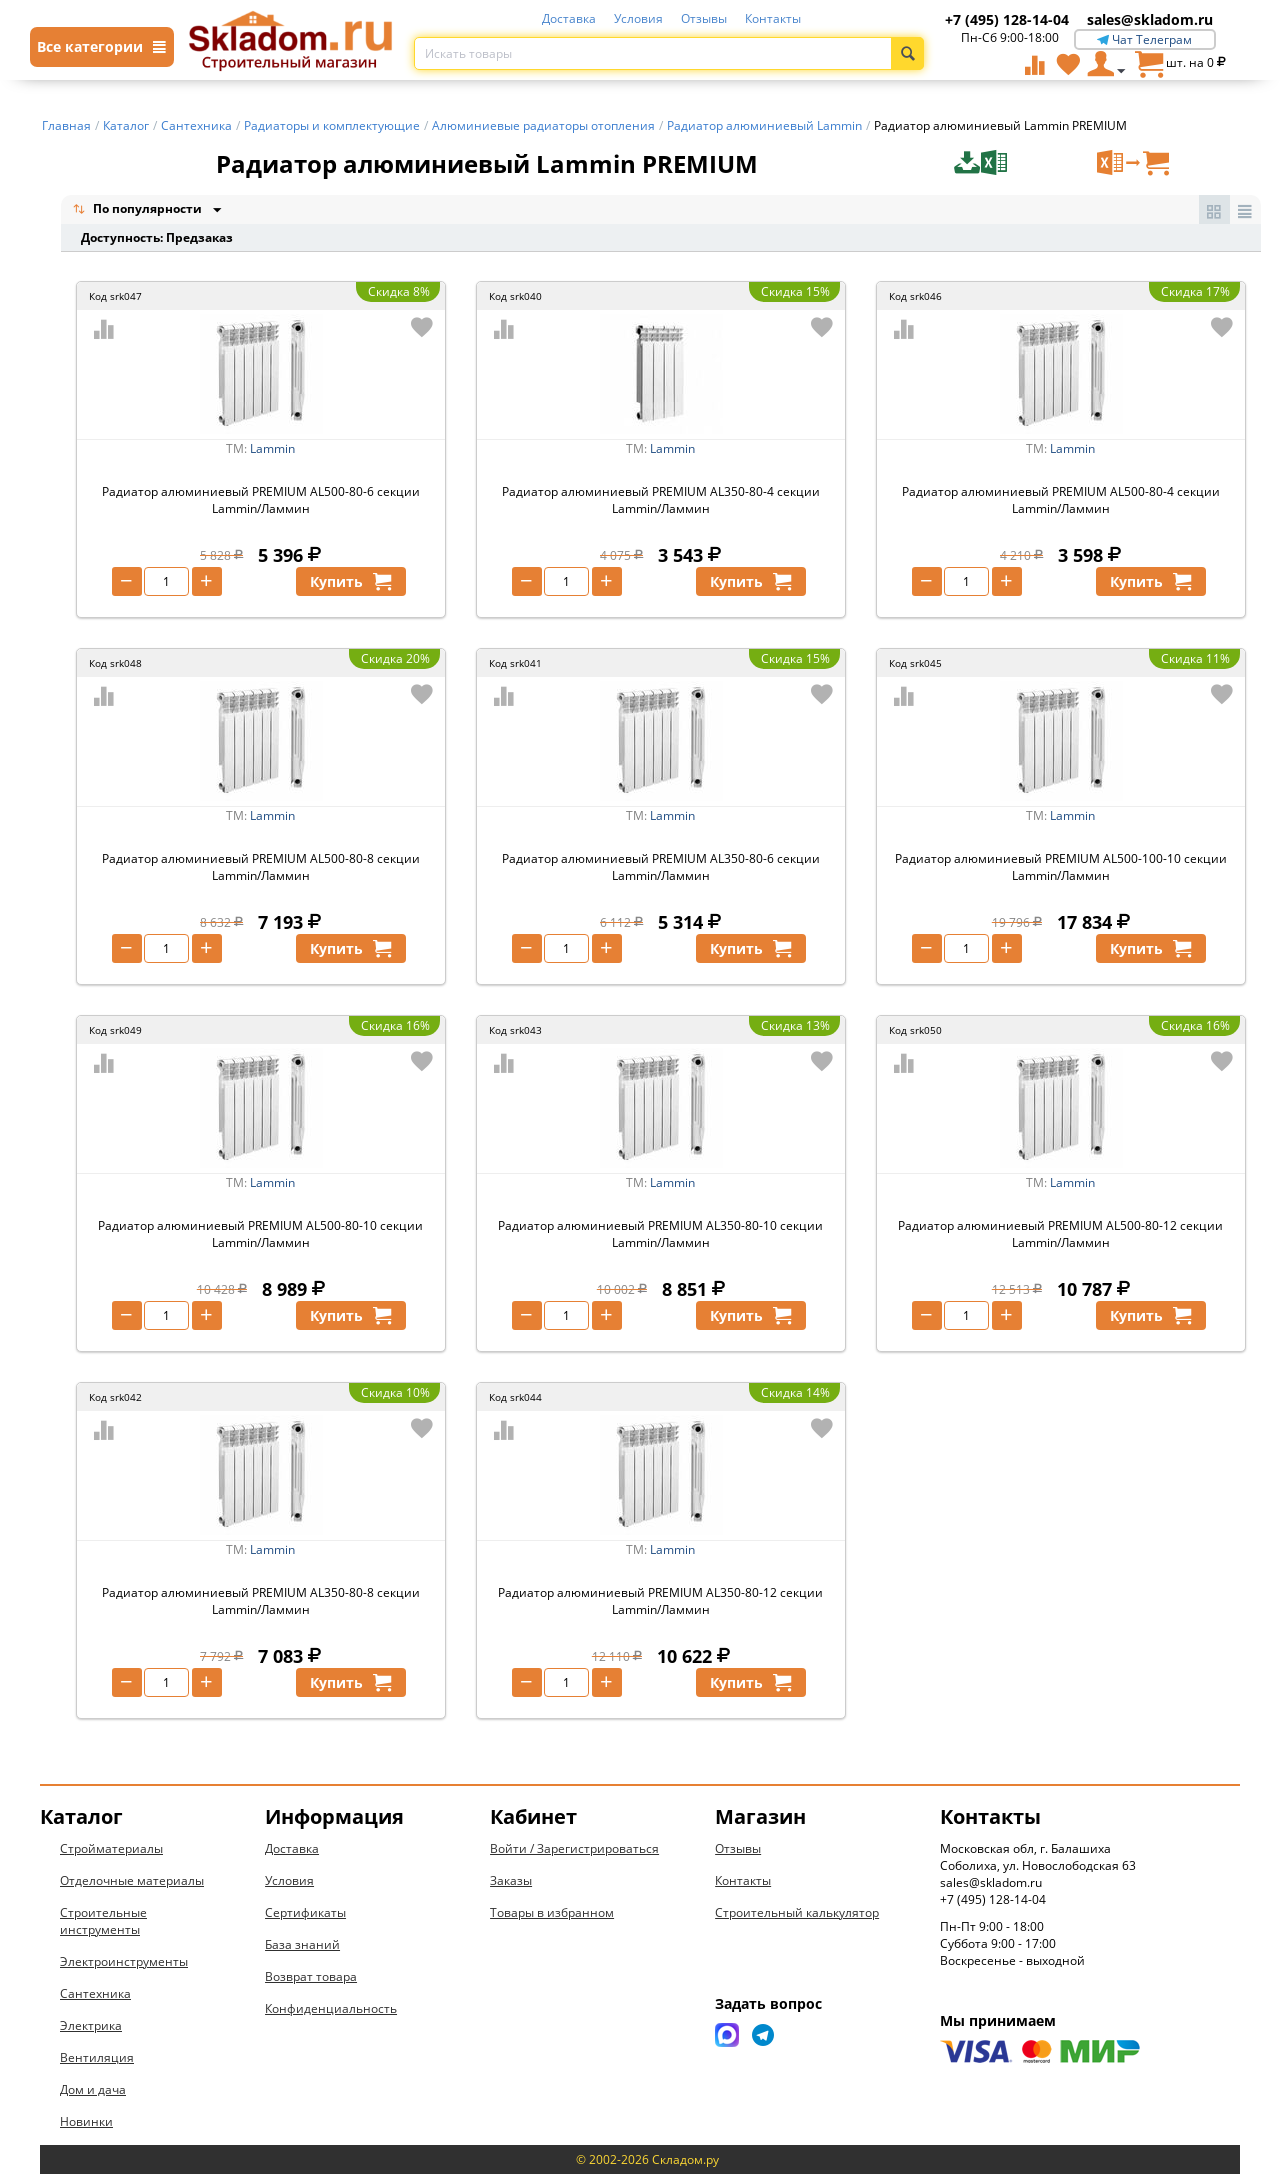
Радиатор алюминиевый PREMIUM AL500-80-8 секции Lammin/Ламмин (261, 869)
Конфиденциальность (331, 2010)
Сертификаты (305, 1914)
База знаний (302, 1946)
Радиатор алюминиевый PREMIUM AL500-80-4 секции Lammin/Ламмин (1061, 502)
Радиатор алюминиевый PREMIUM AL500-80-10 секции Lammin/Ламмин (260, 1236)
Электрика (91, 2027)
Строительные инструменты (103, 1923)
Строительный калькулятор (797, 1914)
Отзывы (704, 18)
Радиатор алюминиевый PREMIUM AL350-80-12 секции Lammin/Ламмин (660, 1603)
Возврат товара (311, 1978)
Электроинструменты (124, 1963)
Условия (638, 18)
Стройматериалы (111, 1850)
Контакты (773, 18)
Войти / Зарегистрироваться (574, 1850)
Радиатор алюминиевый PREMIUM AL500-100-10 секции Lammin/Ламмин (1061, 869)
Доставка (569, 18)
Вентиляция (97, 2059)
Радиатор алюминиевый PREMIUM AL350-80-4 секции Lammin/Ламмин (661, 502)
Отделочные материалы (132, 1882)
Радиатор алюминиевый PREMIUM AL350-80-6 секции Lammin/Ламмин (661, 869)
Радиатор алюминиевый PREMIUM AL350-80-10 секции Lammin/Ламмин (660, 1236)
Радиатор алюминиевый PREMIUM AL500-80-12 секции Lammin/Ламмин (1060, 1236)
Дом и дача (93, 2091)
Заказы (511, 1882)
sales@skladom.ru (1150, 19)
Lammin (272, 450)
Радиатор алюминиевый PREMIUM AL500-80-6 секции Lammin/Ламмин (261, 502)
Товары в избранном (552, 1914)
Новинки (86, 2123)
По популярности (139, 210)
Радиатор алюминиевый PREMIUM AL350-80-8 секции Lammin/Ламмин (261, 1603)
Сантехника (95, 1995)
